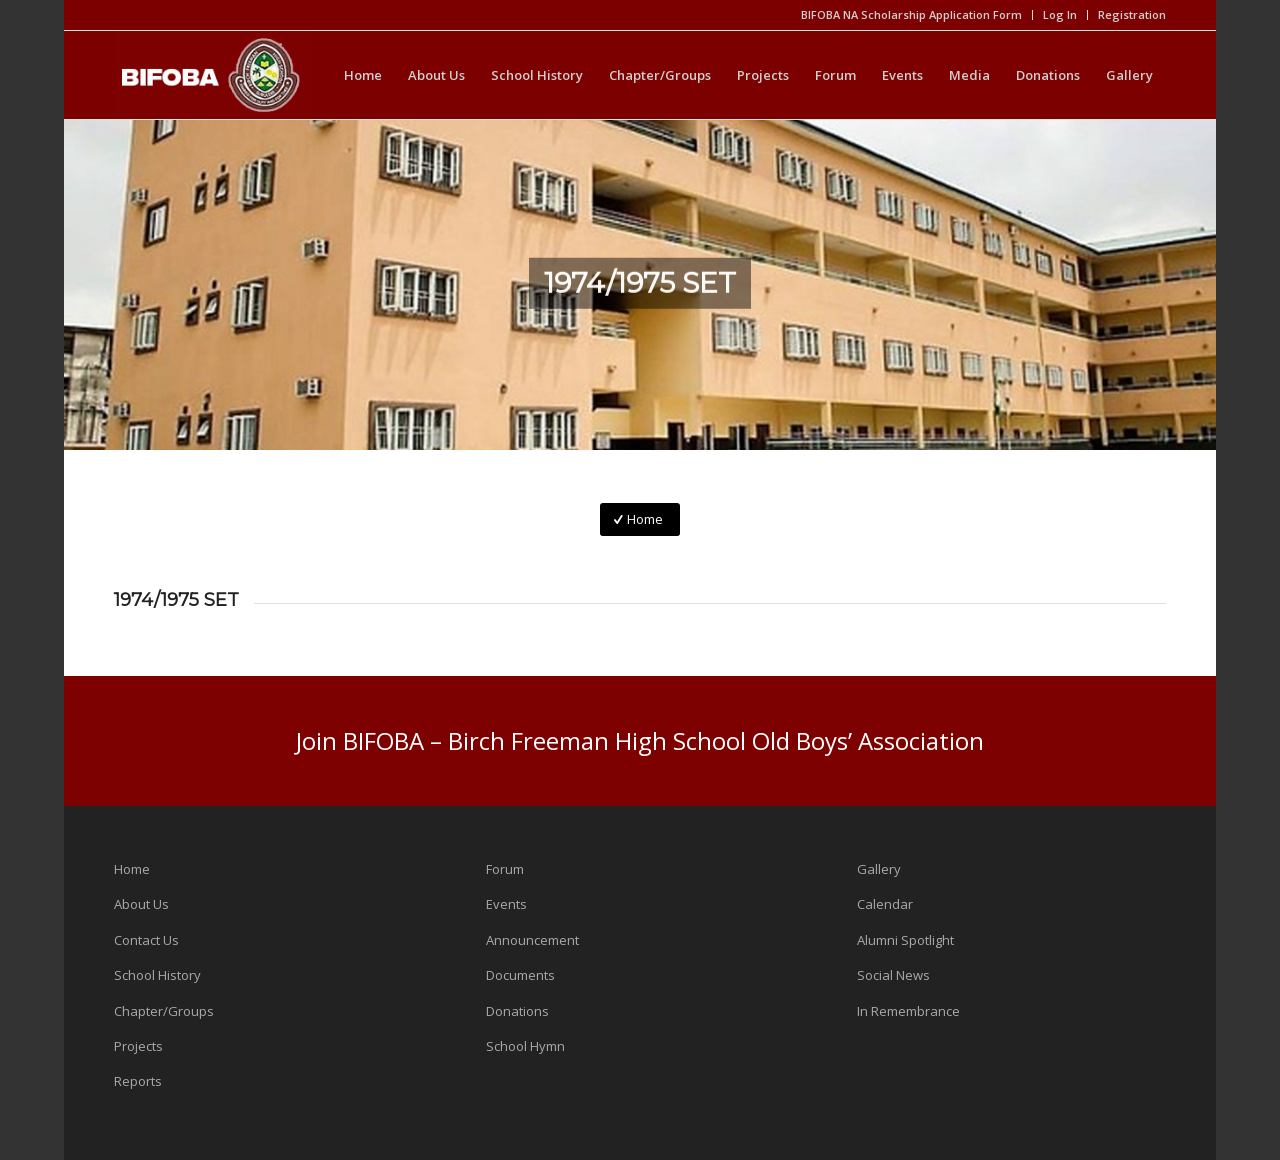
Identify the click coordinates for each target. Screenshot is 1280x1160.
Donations (517, 1011)
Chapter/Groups (164, 1011)
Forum (505, 869)
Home (132, 869)
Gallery (879, 869)
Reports (138, 1081)
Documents (520, 975)
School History (157, 975)
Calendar (885, 904)
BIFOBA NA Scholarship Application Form (911, 14)
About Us (141, 904)
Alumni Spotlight (905, 940)
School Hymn (525, 1046)
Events (506, 904)
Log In (1060, 14)
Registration (1132, 14)
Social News (893, 975)
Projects (138, 1046)
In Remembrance (908, 1011)
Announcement (532, 940)
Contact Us (146, 940)
